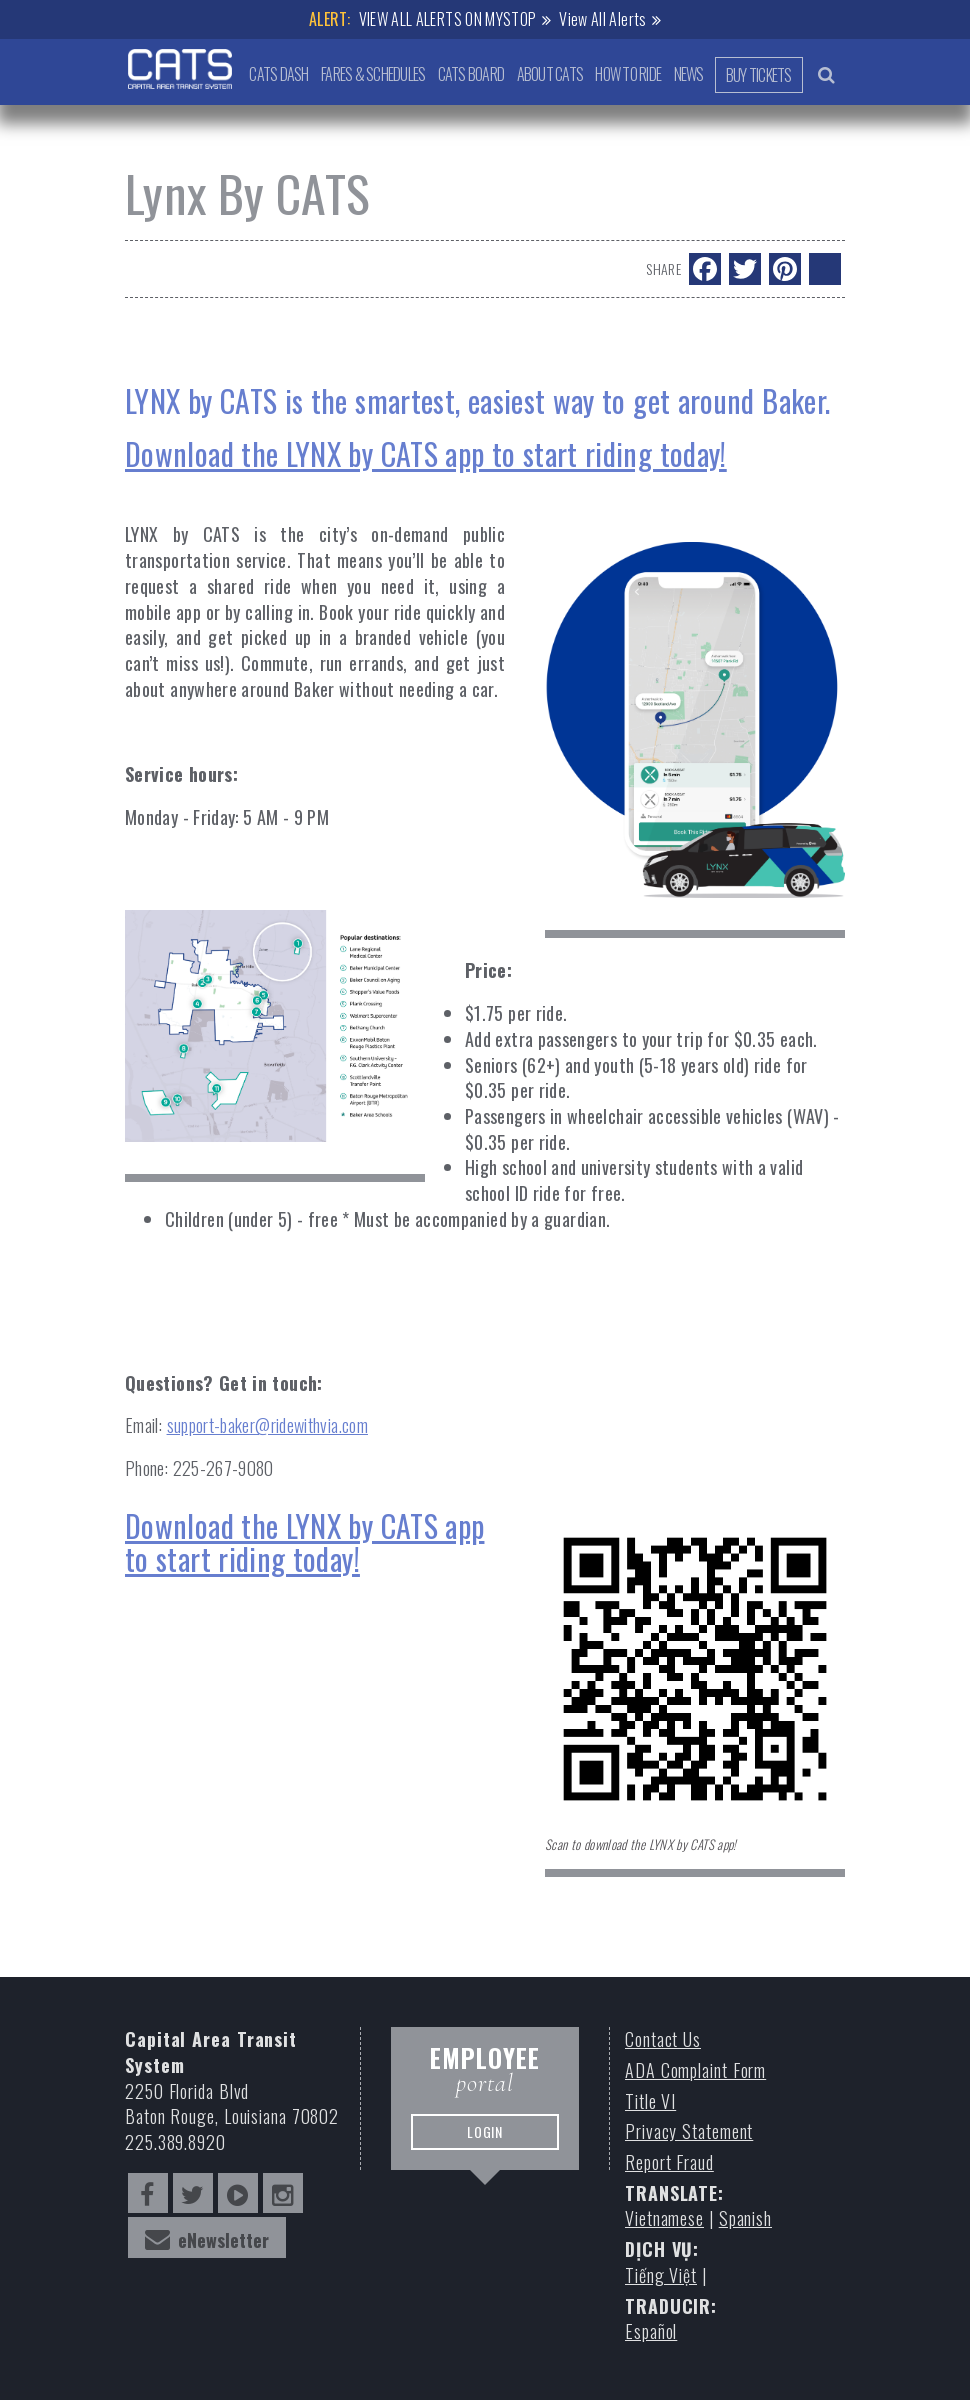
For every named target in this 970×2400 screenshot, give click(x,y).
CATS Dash (274, 74)
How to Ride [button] (627, 74)
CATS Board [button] (468, 74)
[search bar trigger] (826, 74)
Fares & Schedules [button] (370, 74)
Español (651, 2331)
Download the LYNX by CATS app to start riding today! (304, 1542)
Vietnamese (664, 2218)
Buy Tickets (758, 75)
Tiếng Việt (661, 2275)
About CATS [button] (547, 74)
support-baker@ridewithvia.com (267, 1425)
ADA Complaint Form (695, 2070)
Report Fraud (669, 2162)
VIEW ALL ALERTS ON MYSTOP (448, 19)
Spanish (745, 2218)
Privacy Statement (689, 2131)
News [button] (687, 74)
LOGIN (485, 2141)
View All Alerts (602, 19)
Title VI (650, 2101)
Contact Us (663, 2039)
